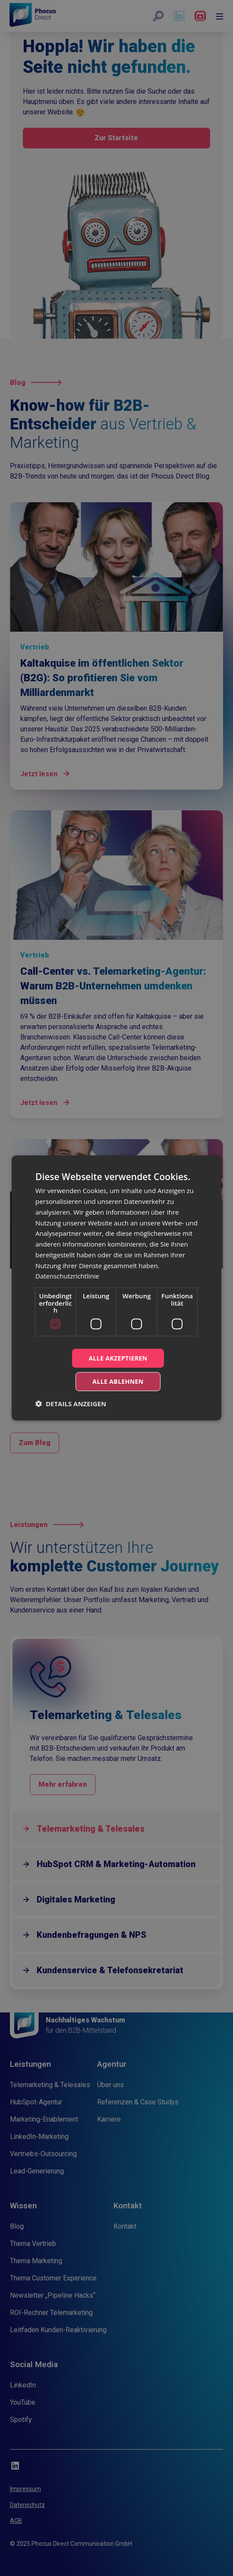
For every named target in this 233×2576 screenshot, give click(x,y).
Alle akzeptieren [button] (117, 1358)
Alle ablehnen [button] (117, 1381)
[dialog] (116, 1288)
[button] (70, 1404)
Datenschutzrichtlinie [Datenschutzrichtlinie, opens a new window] (67, 1276)
